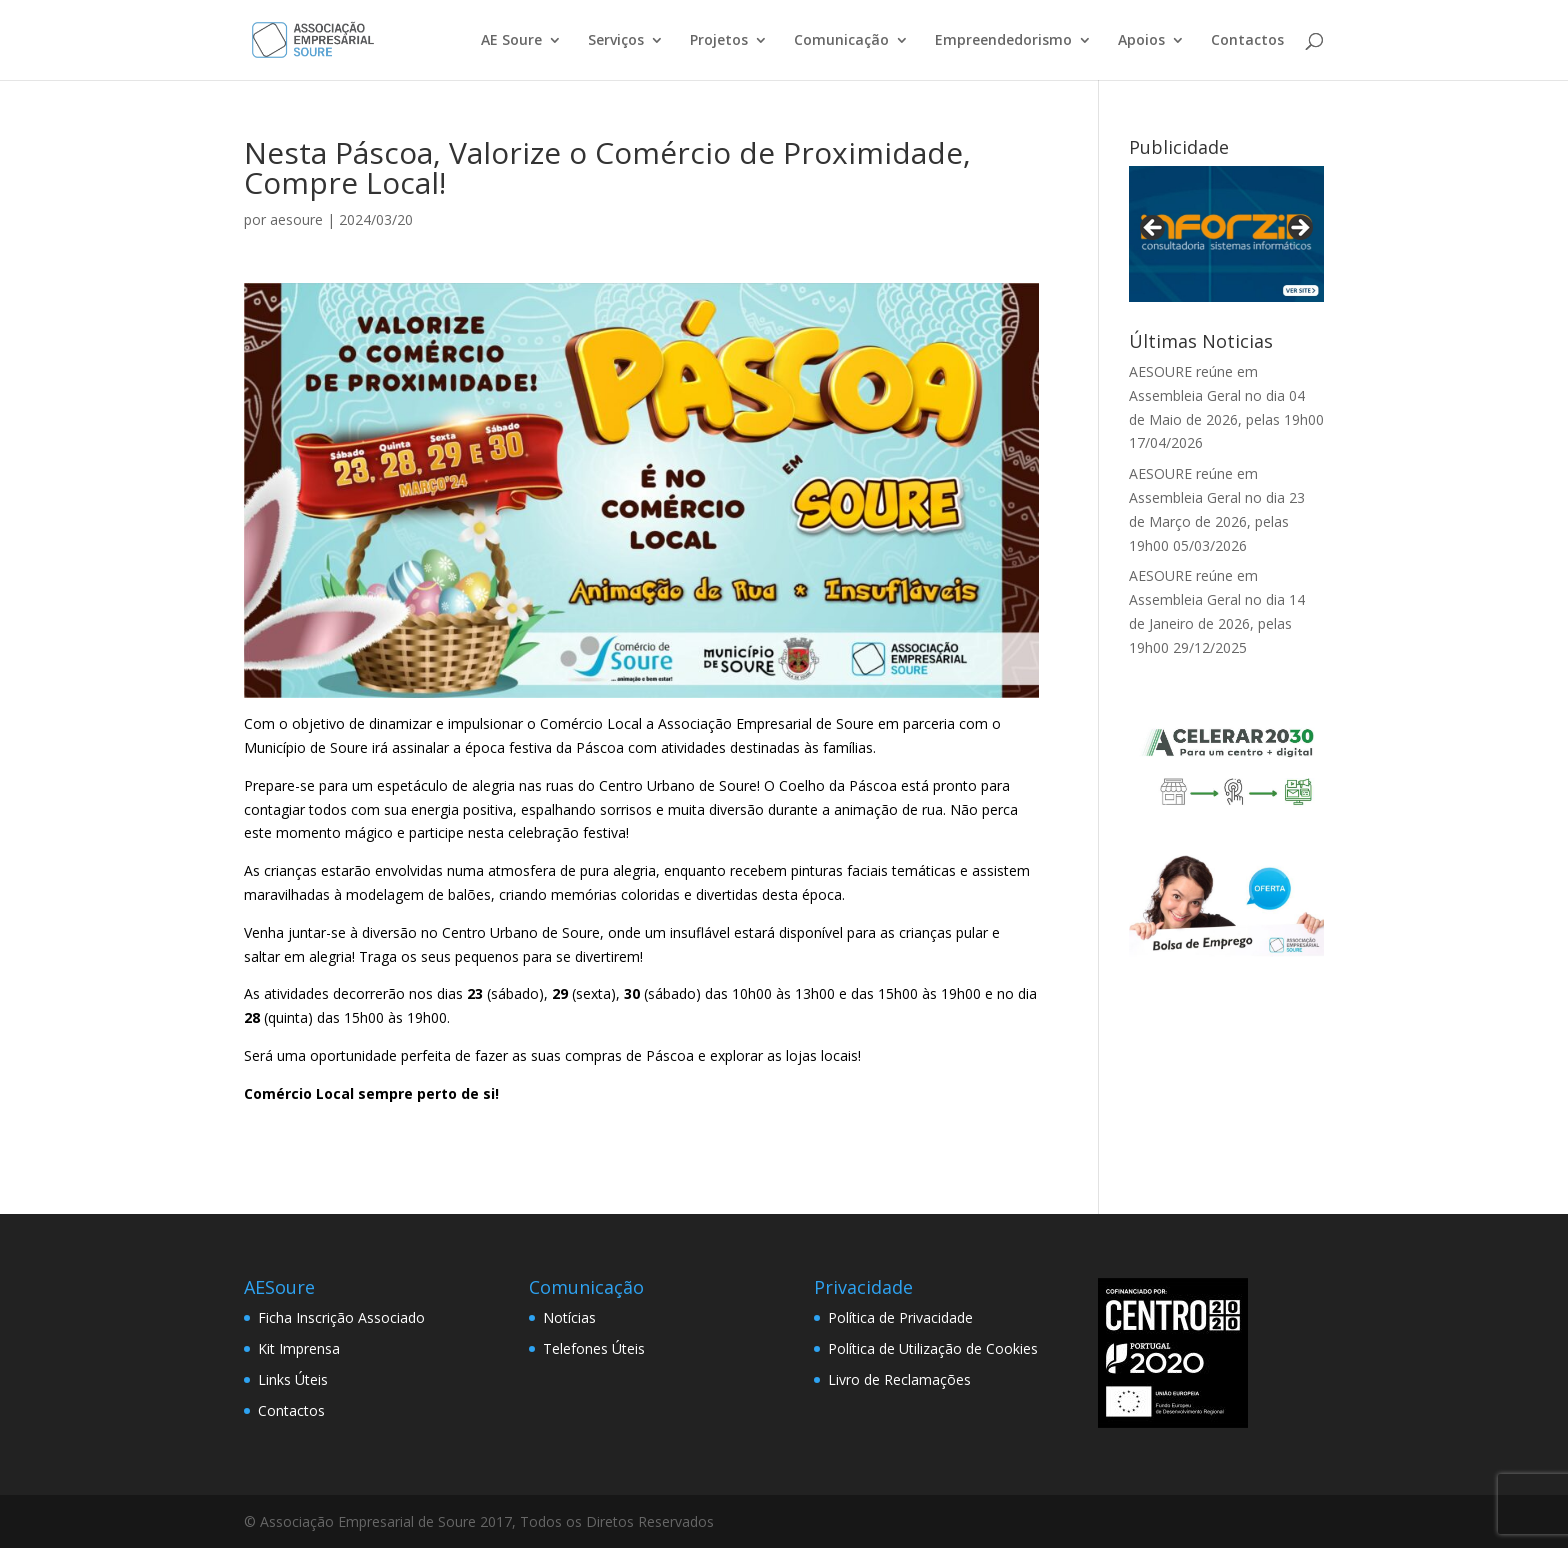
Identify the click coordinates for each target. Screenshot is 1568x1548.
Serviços (616, 41)
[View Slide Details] (1226, 234)
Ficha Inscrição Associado (341, 1317)
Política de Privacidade (900, 1317)
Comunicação (841, 41)
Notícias (569, 1317)
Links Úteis (293, 1379)
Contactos (1247, 41)
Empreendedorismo (1003, 41)
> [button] (1299, 229)
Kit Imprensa (299, 1348)
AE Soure (511, 41)
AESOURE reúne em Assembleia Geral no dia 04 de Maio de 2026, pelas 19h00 (1226, 395)
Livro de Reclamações (899, 1379)
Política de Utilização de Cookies (933, 1348)
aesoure (296, 219)
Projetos (719, 41)
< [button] (1154, 229)
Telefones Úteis (594, 1348)
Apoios (1141, 41)
